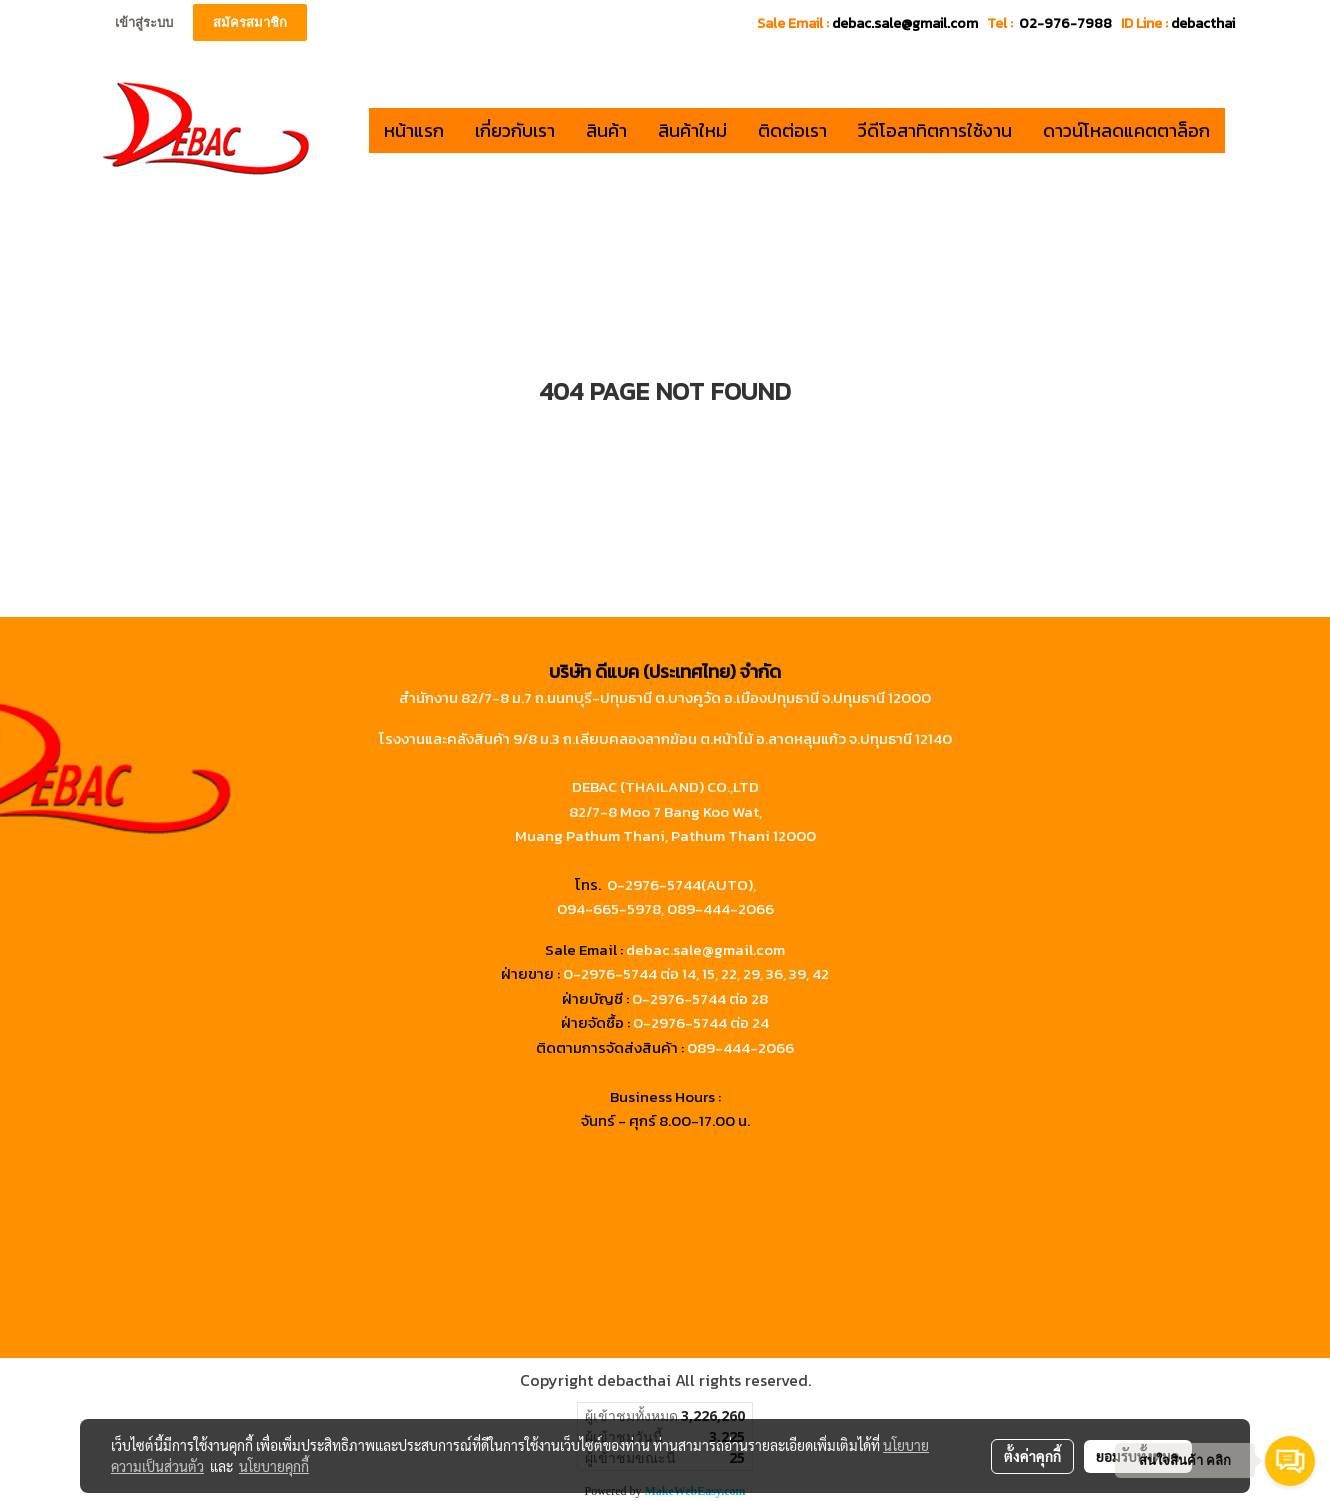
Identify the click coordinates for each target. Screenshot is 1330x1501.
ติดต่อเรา (792, 130)
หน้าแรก (414, 130)
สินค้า (606, 130)
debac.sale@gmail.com (705, 949)
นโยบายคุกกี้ (274, 1466)
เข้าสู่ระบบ (144, 22)
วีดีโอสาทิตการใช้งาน (935, 130)
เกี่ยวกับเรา (515, 130)
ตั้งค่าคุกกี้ (1032, 1456)
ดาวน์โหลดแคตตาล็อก (1126, 130)
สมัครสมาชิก (250, 22)
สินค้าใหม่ (692, 130)
